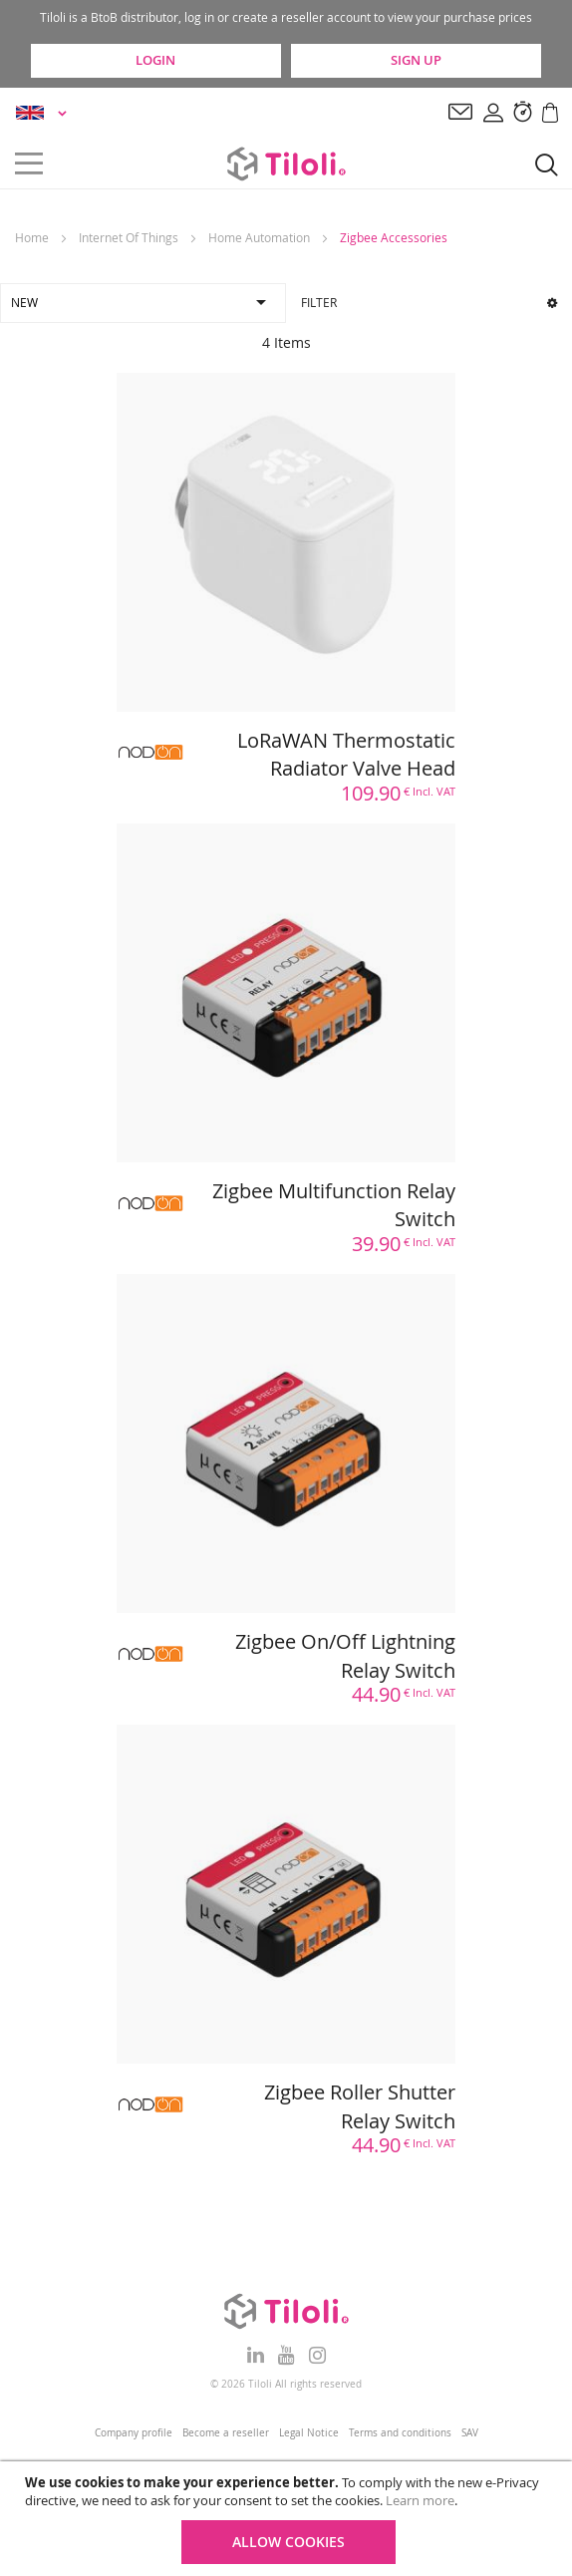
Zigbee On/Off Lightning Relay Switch (345, 1656)
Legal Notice (309, 2432)
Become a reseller (225, 2432)
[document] (288, 2518)
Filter (429, 302)
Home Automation (259, 237)
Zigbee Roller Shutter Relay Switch (359, 2106)
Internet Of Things (128, 237)
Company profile (133, 2432)
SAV (469, 2432)
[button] (44, 113)
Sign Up (416, 60)
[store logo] (286, 163)
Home (32, 237)
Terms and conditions (400, 2432)
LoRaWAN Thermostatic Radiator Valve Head (346, 755)
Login (155, 60)
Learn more (420, 2500)
